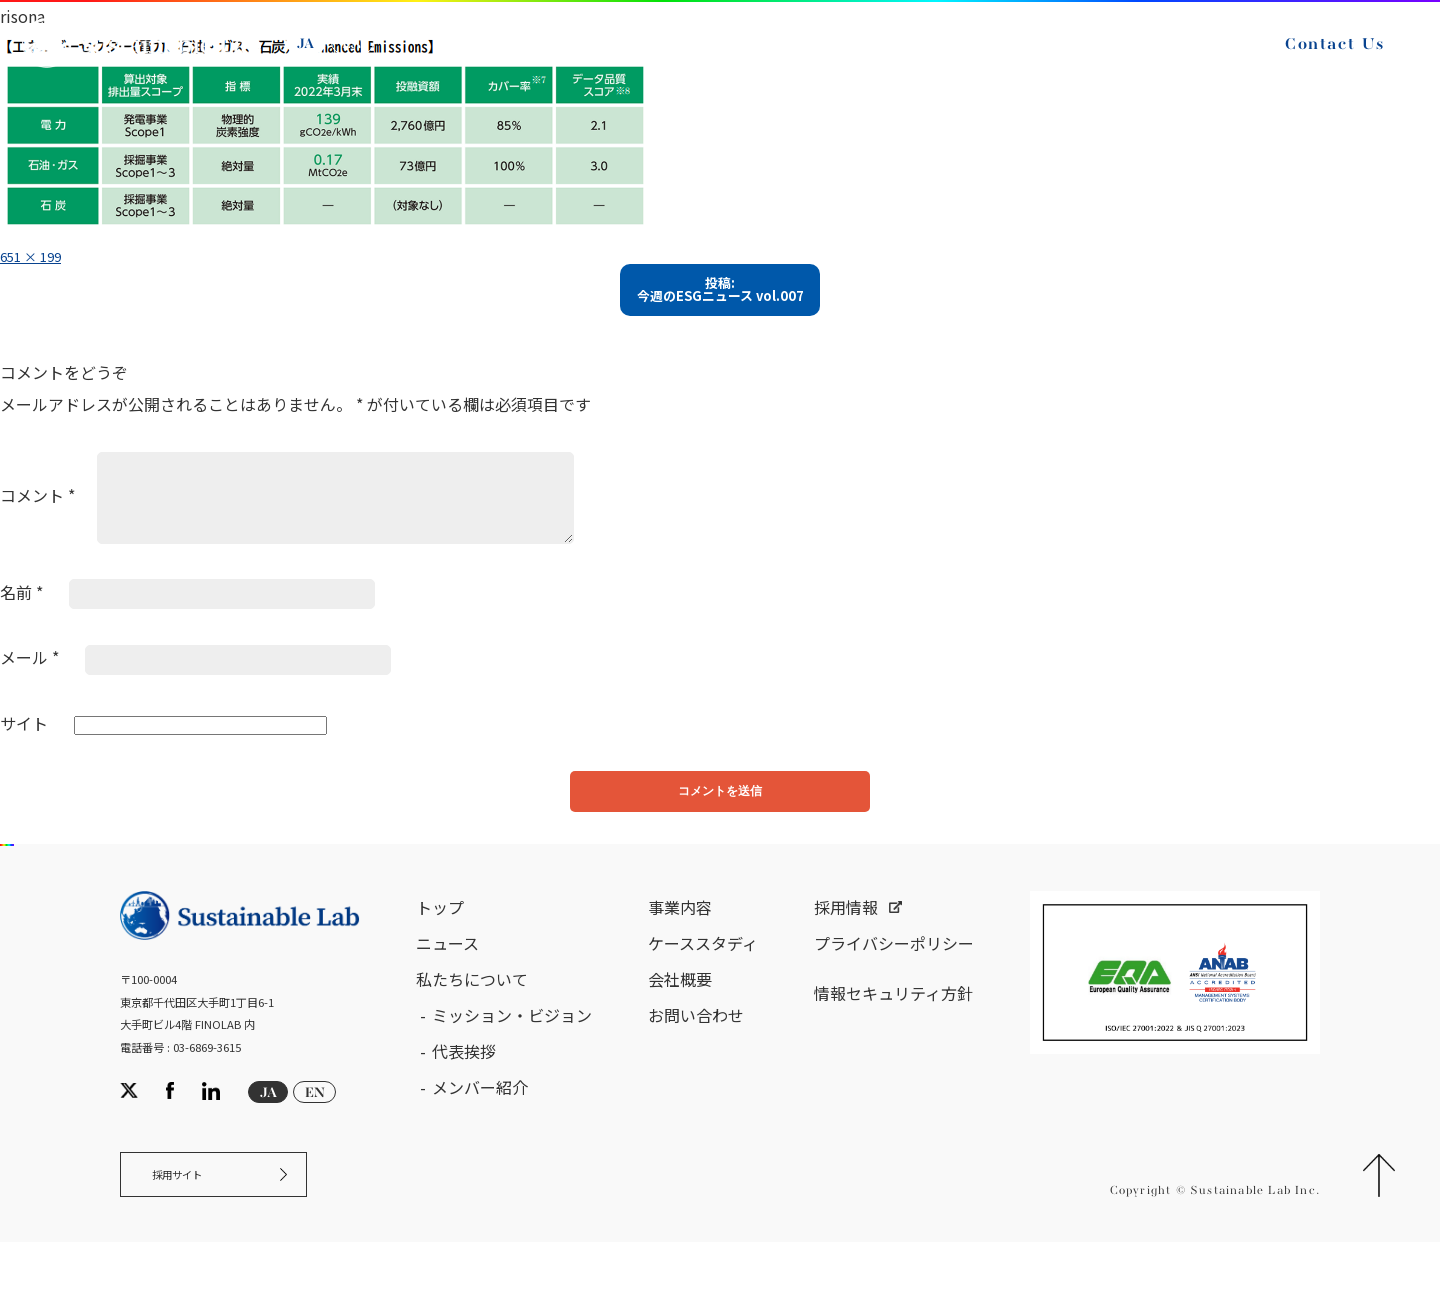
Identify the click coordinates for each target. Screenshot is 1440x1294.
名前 (21, 619)
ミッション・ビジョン (512, 1054)
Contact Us (1313, 58)
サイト (24, 750)
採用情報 (846, 946)
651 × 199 (39, 255)
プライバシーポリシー (894, 982)
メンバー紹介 (480, 1126)
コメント (37, 522)
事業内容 (680, 946)
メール (29, 685)
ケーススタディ (703, 982)
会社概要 (680, 1018)
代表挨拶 (464, 1090)
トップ (440, 946)
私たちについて (472, 1018)
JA (327, 58)
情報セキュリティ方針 (893, 1032)
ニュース (447, 982)
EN (374, 58)
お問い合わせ (696, 1054)
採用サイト (193, 1220)
